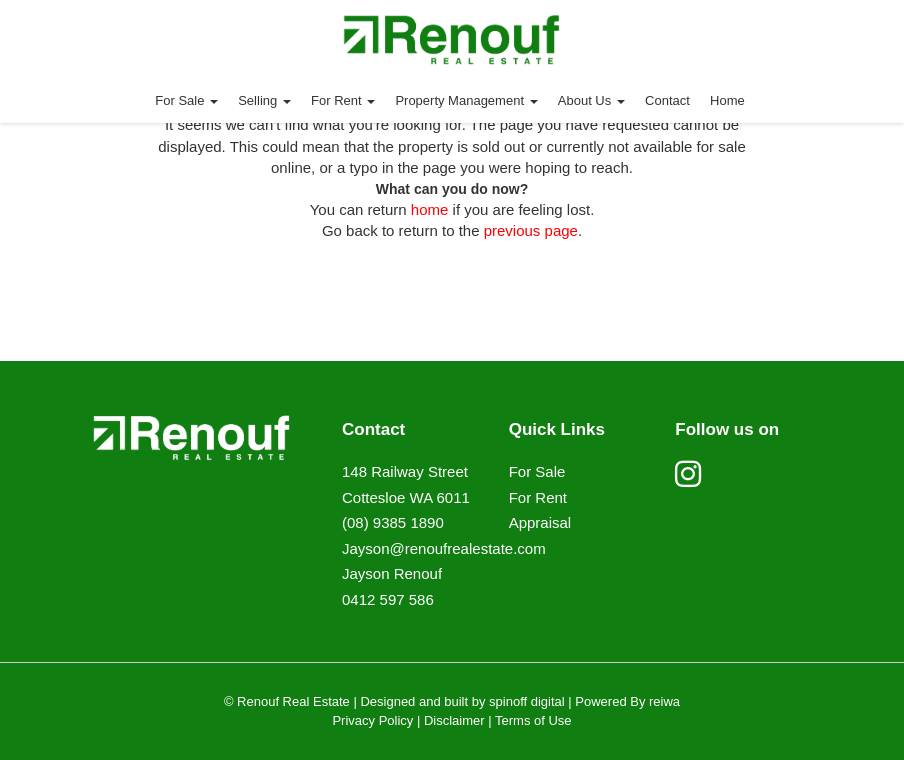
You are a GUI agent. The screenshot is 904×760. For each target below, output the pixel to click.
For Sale (186, 100)
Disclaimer (454, 720)
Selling (264, 100)
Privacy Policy (372, 720)
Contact (667, 100)
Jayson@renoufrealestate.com (444, 548)
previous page (531, 230)
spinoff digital (527, 701)
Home (727, 100)
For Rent (343, 100)
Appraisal (540, 522)
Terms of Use (533, 720)
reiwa (662, 701)
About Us (591, 100)
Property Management (466, 100)
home (430, 209)
